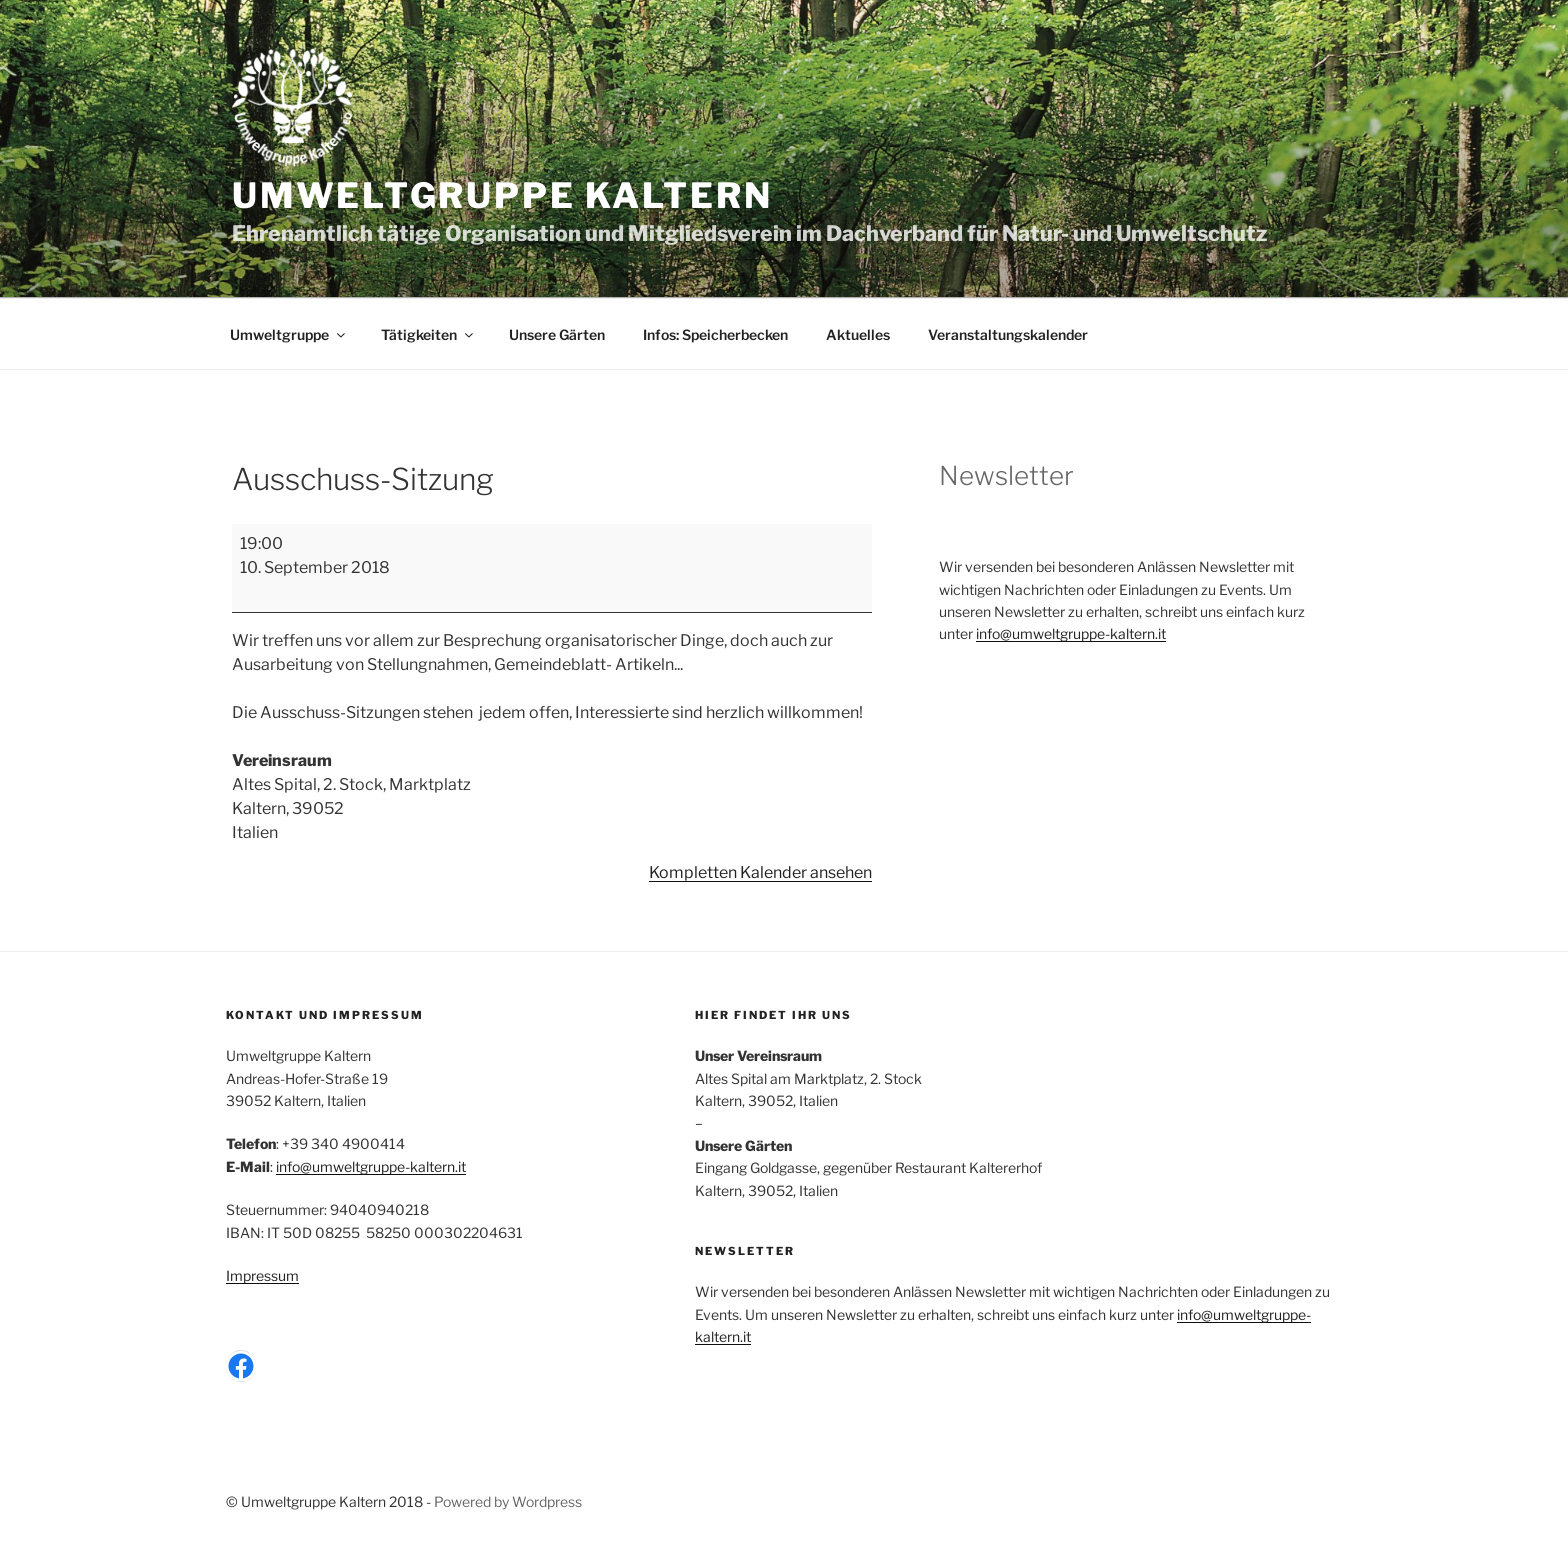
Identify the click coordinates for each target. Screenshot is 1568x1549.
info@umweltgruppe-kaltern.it (1071, 633)
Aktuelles (858, 334)
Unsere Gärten (557, 334)
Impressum (262, 1275)
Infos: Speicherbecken (715, 334)
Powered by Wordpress (508, 1501)
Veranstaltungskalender (1008, 334)
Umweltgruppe (289, 334)
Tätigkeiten (428, 334)
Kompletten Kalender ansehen (760, 872)
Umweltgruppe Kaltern (502, 196)
